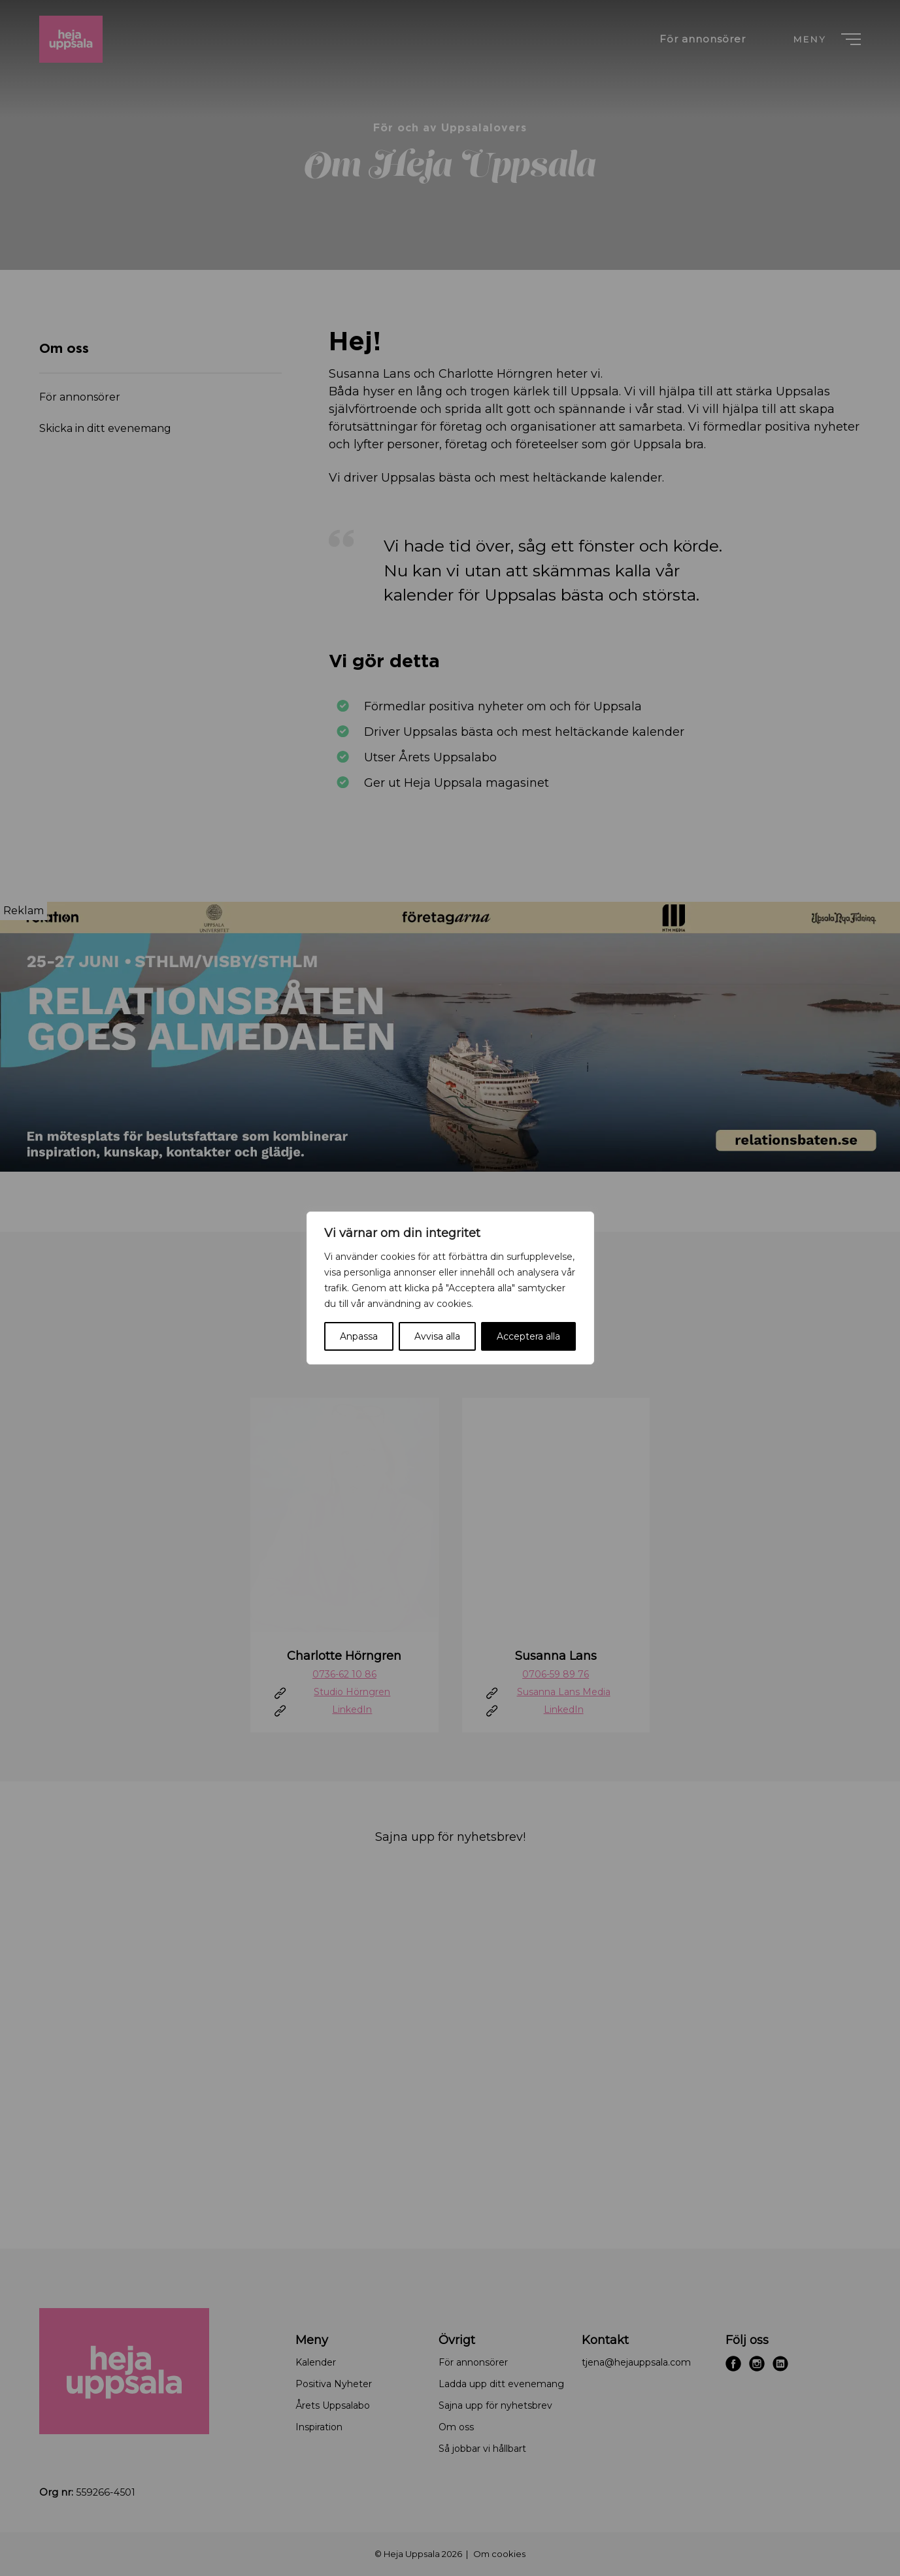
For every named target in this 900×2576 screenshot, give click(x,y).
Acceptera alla (528, 1336)
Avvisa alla (437, 1336)
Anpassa (359, 1336)
